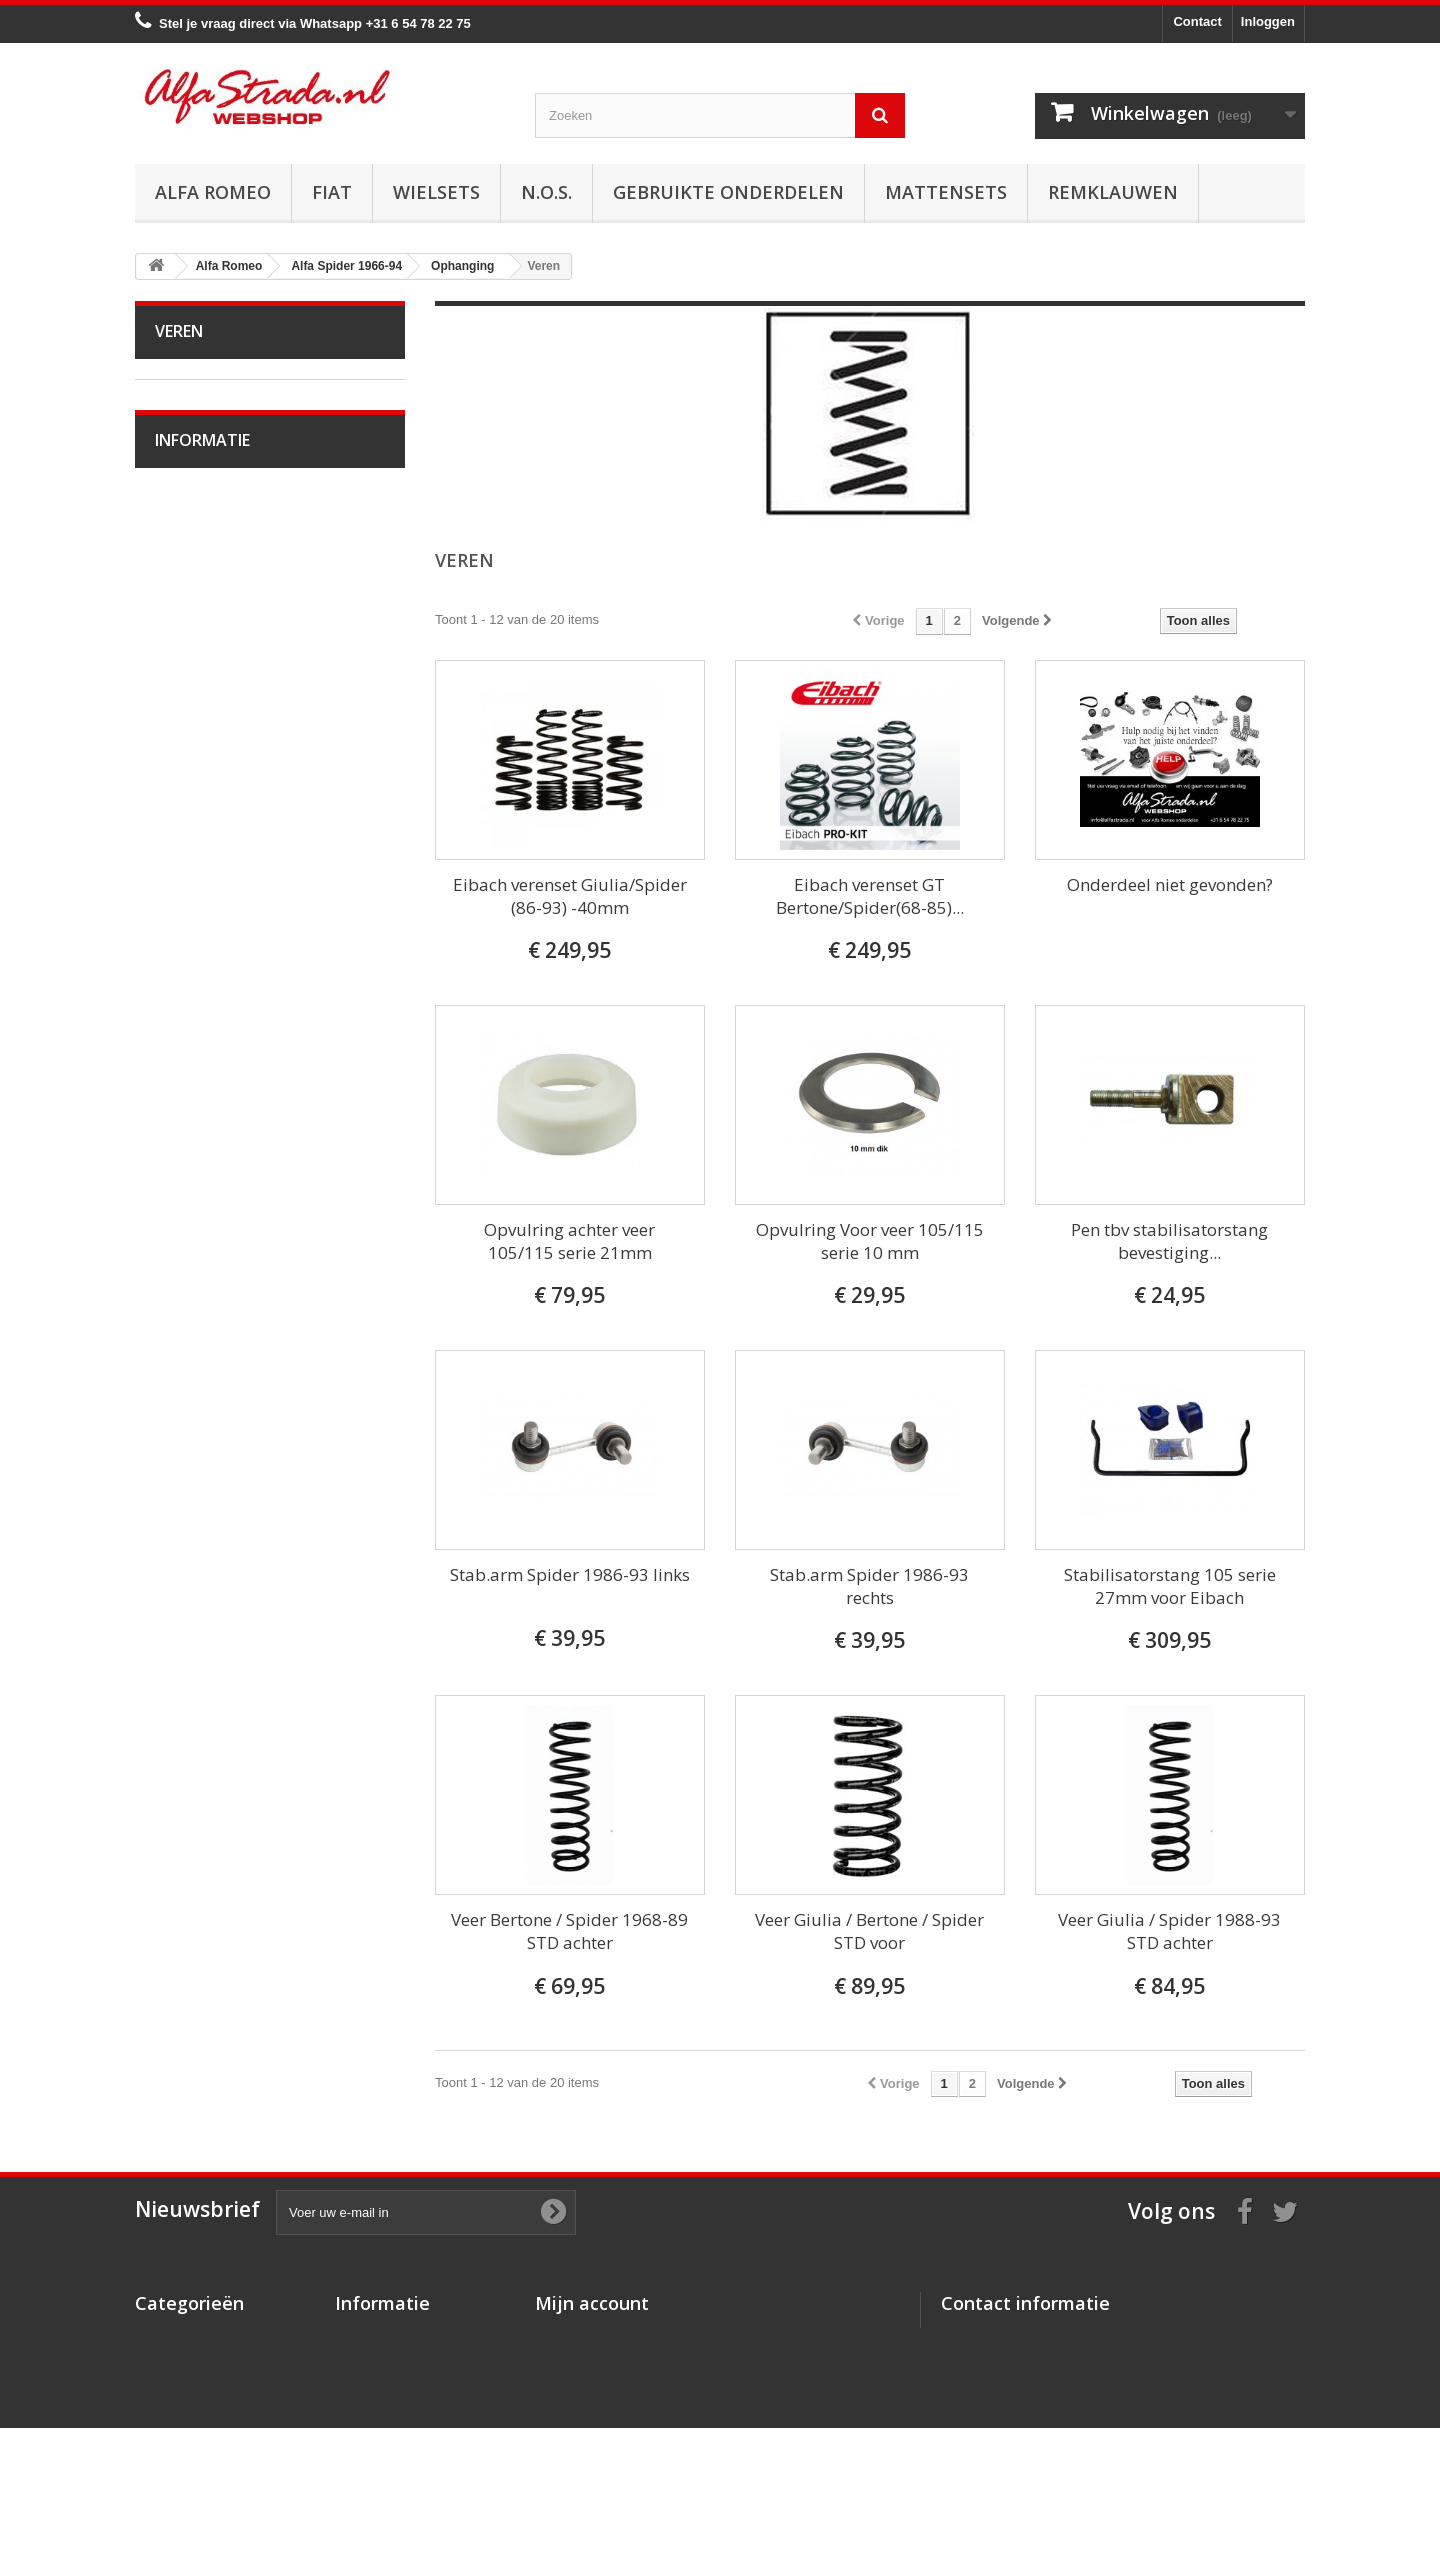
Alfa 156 (192, 1479)
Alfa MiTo (195, 1293)
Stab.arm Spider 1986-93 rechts (869, 1586)
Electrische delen (218, 1014)
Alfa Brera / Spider (222, 1541)
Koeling (190, 611)
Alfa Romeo (213, 192)
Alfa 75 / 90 (201, 1355)
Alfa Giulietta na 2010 (231, 1262)
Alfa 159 (192, 1510)
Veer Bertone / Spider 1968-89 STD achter (569, 1931)
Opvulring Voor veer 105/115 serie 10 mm (870, 1241)
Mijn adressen (578, 2387)
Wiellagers (199, 921)
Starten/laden (207, 580)
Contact (1197, 21)
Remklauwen (1113, 192)
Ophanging (200, 797)
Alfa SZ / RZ (204, 1696)
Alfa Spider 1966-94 (226, 487)
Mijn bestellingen (587, 2335)
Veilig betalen (208, 1887)
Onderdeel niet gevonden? (1170, 884)
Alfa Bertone (204, 425)
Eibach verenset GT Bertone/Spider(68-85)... (870, 896)
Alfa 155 (192, 1448)
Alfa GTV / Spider (219, 1665)
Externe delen (209, 1138)
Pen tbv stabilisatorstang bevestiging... (1169, 1241)
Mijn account (592, 2303)
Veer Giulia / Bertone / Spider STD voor (869, 1931)
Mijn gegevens (580, 2413)
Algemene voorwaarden (238, 1917)
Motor (185, 518)
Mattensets (946, 192)
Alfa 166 (192, 1603)
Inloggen (1268, 21)
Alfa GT (191, 1634)
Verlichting (199, 1045)
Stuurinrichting (210, 766)
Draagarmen (205, 828)
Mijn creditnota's (586, 2361)
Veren (186, 890)
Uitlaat (187, 642)
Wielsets (436, 192)
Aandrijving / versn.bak (234, 704)
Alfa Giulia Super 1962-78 (243, 456)
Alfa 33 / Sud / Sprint (228, 1324)
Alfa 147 (192, 1417)
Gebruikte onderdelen (728, 192)
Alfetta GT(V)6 (210, 1200)
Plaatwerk (197, 1076)
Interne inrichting (217, 1107)
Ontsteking (200, 549)
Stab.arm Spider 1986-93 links (570, 1574)
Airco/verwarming (219, 983)
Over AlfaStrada (215, 1857)
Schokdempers (212, 859)
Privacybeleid (377, 2439)
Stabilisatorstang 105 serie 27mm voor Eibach (1170, 1586)
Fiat (332, 192)
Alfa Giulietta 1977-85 (231, 1231)
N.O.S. (546, 192)
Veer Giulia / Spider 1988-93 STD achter (1169, 1931)
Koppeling (197, 673)
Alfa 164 (192, 1572)
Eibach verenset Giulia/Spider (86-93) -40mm (570, 896)
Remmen (195, 735)
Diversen (194, 952)
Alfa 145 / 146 (209, 1386)
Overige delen (209, 1169)
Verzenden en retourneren (245, 1947)
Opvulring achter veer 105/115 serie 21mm (569, 1241)
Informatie (202, 1804)
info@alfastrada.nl (1073, 2415)
